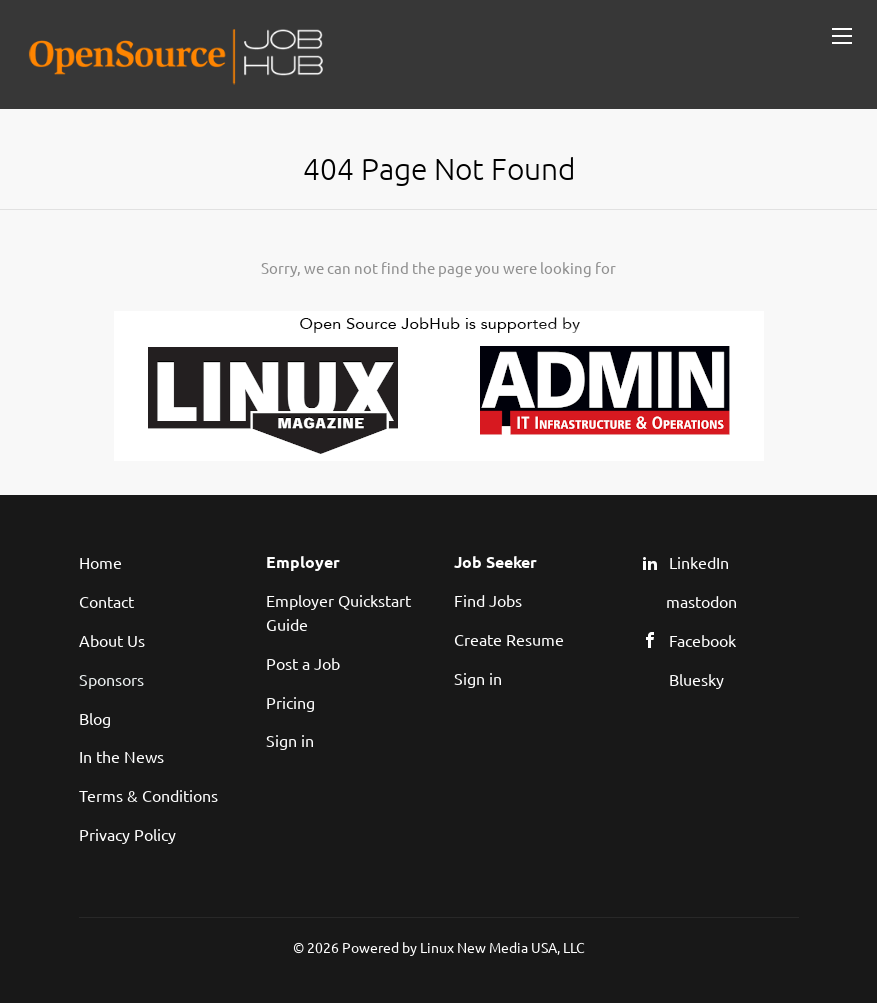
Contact (106, 601)
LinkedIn (699, 562)
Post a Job (303, 663)
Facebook (702, 640)
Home (100, 562)
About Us (112, 640)
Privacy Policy (127, 834)
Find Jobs (488, 600)
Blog (95, 718)
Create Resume (509, 639)
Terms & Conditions (148, 795)
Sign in (290, 740)
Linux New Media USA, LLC (502, 947)
